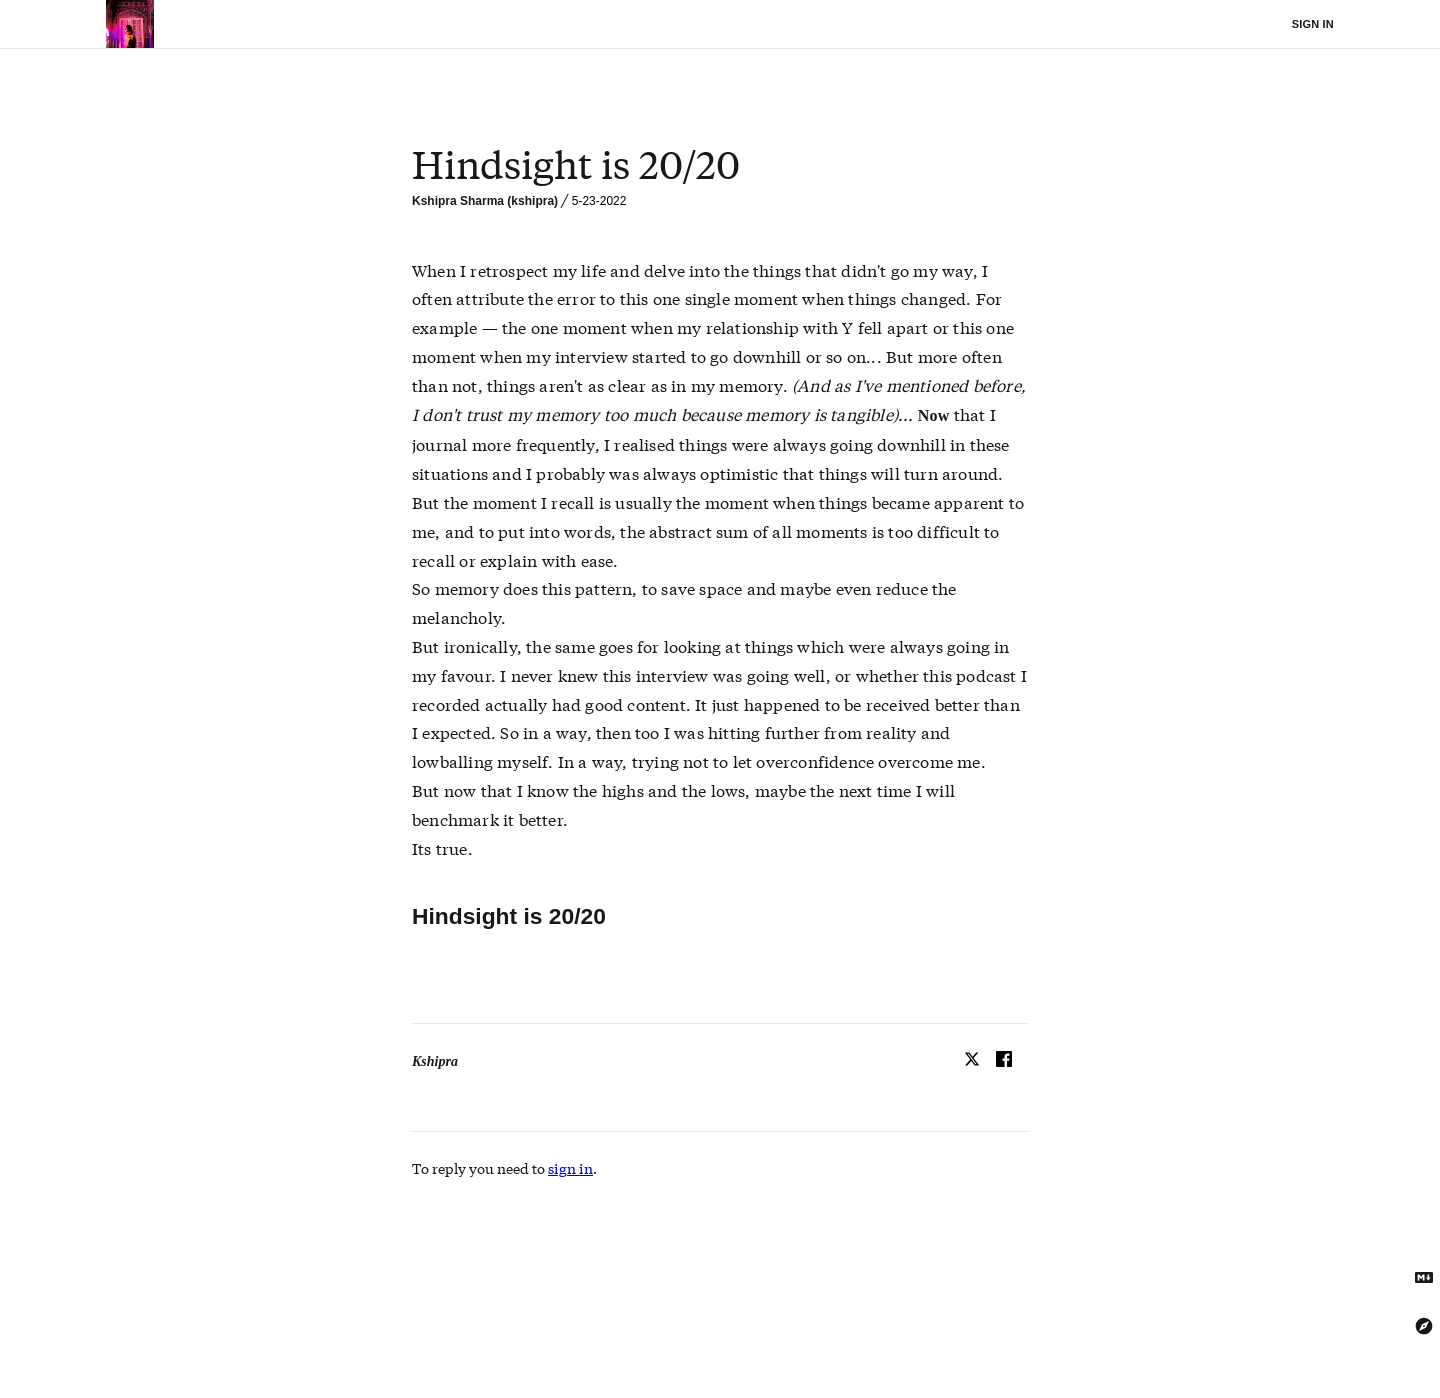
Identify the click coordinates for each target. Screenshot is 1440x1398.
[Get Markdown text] (1424, 1278)
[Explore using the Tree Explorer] (1424, 1326)
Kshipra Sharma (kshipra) (485, 201)
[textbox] (720, 165)
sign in (570, 1168)
